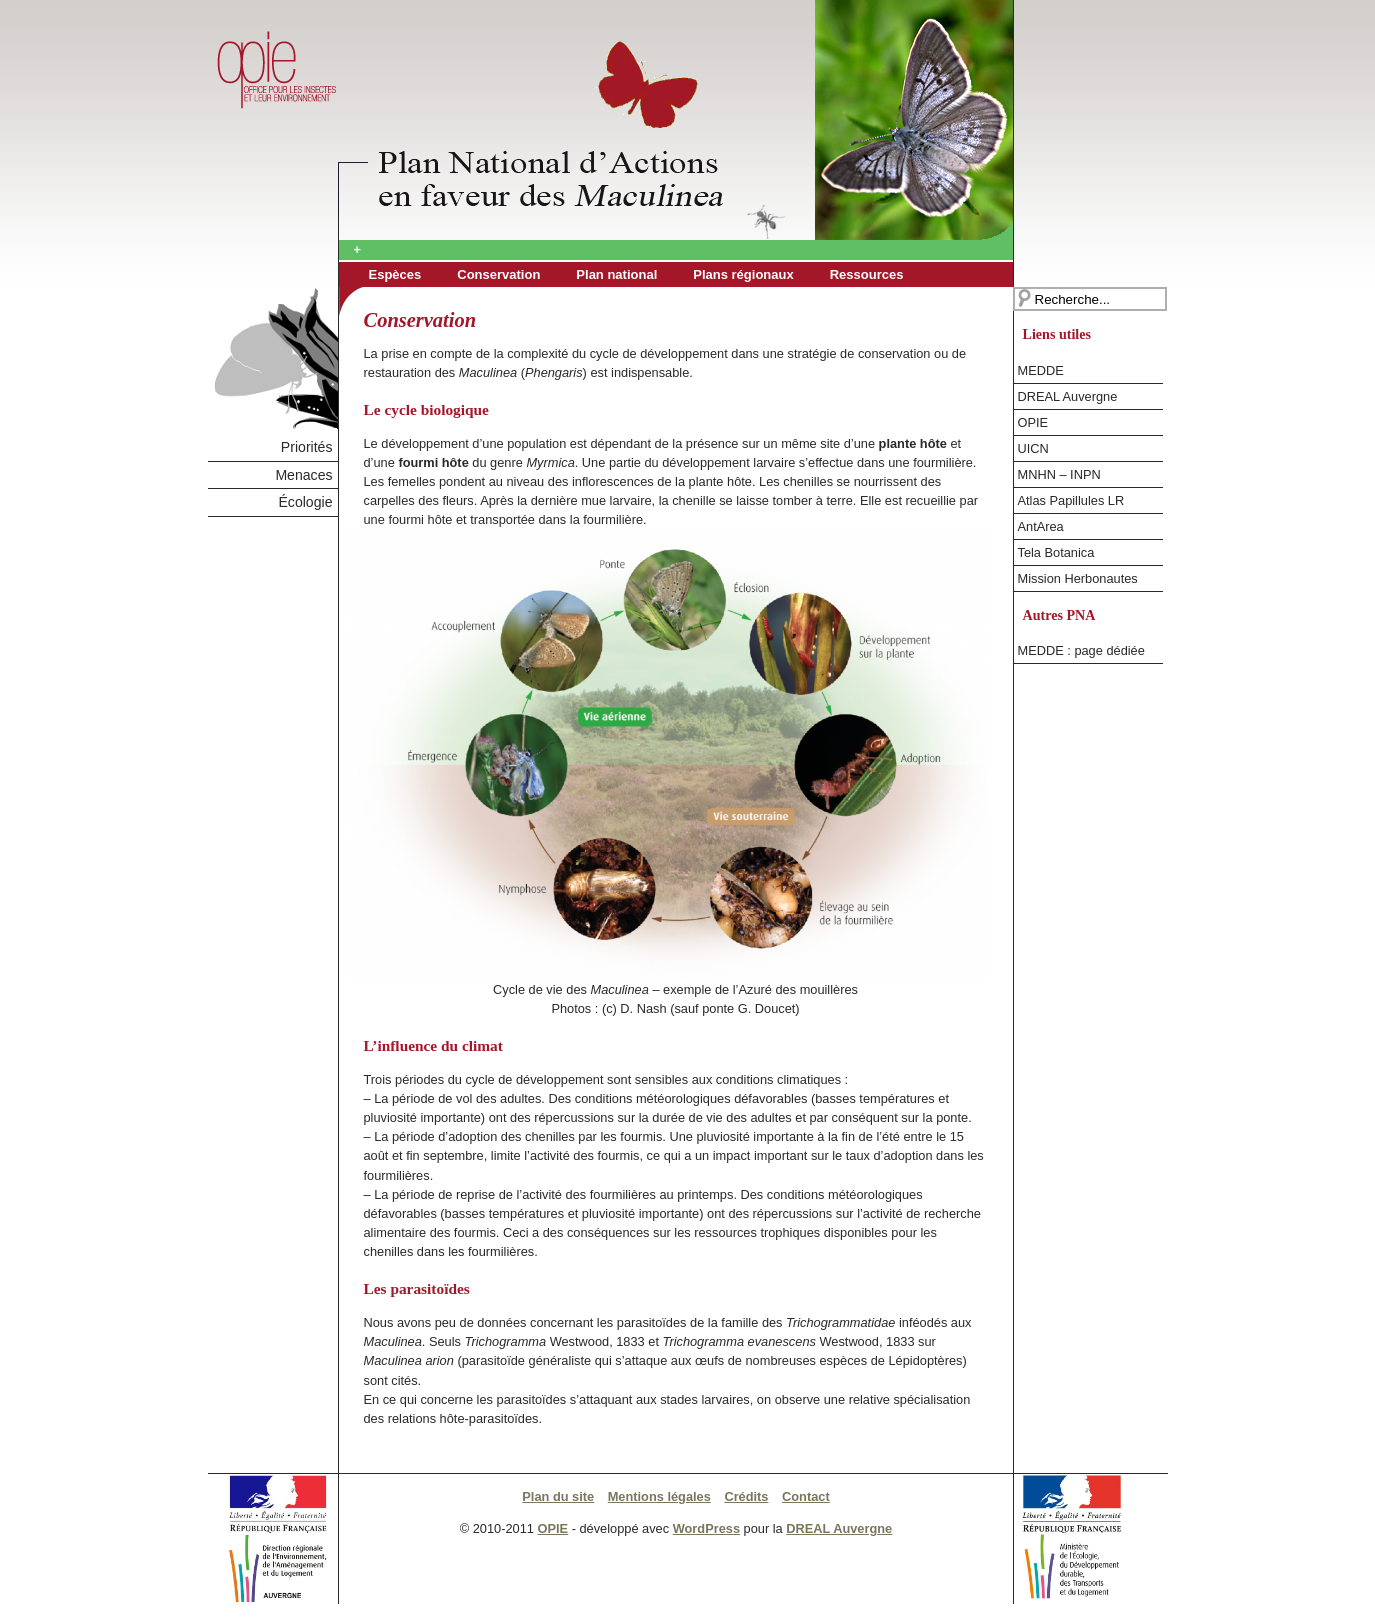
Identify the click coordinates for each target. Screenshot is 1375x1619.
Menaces (303, 475)
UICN (1033, 448)
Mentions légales (659, 1496)
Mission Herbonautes (1078, 578)
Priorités (307, 447)
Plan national (616, 274)
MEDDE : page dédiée (1081, 650)
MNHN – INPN (1059, 474)
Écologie (305, 502)
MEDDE (1041, 370)
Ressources (867, 274)
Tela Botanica (1056, 552)
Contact (806, 1496)
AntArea (1041, 526)
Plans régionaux (743, 274)
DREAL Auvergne (1068, 396)
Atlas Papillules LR (1071, 500)
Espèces (395, 274)
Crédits (746, 1496)
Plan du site (558, 1496)
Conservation (498, 274)
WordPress (706, 1528)
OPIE (1033, 422)
